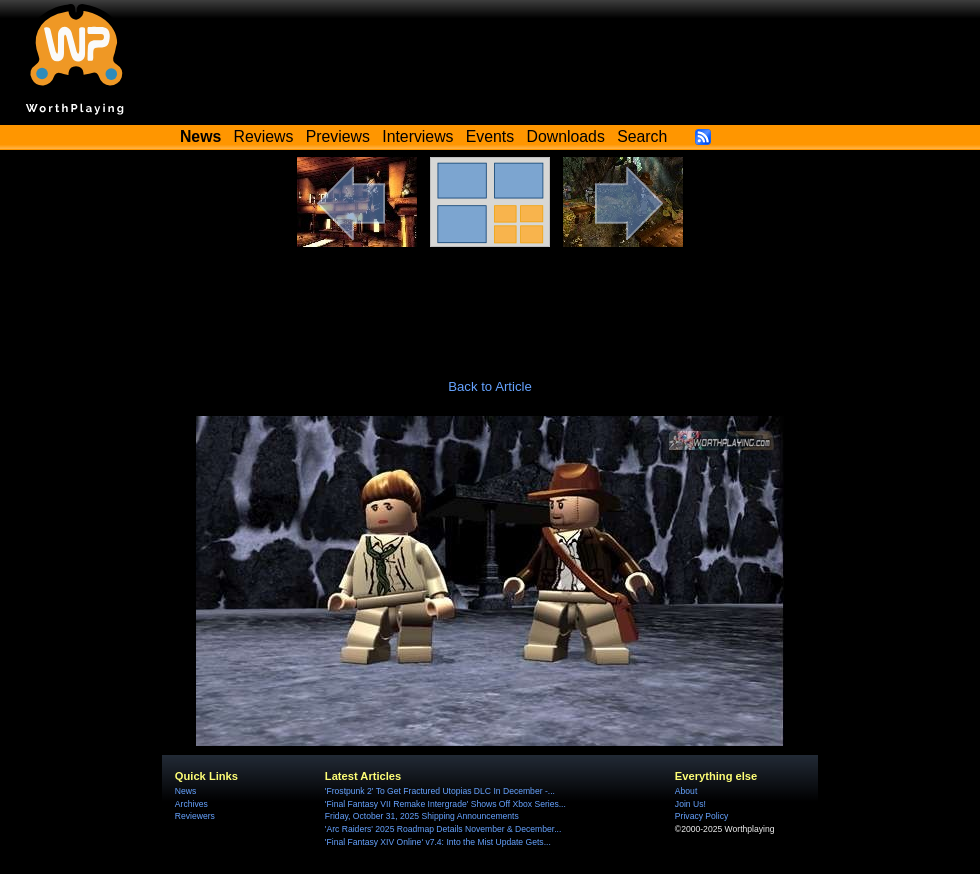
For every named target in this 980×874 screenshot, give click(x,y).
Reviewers (195, 816)
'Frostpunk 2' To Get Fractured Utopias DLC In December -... (440, 791)
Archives (191, 804)
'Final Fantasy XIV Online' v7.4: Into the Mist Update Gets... (438, 842)
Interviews (417, 136)
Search (642, 136)
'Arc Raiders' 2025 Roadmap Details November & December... (443, 829)
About (686, 791)
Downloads (566, 136)
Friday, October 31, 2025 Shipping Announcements (422, 816)
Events (490, 136)
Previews (338, 136)
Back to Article (490, 386)
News (185, 791)
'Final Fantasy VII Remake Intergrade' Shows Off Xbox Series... (445, 804)
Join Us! (690, 804)
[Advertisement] (490, 302)
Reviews (264, 136)
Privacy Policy (701, 816)
